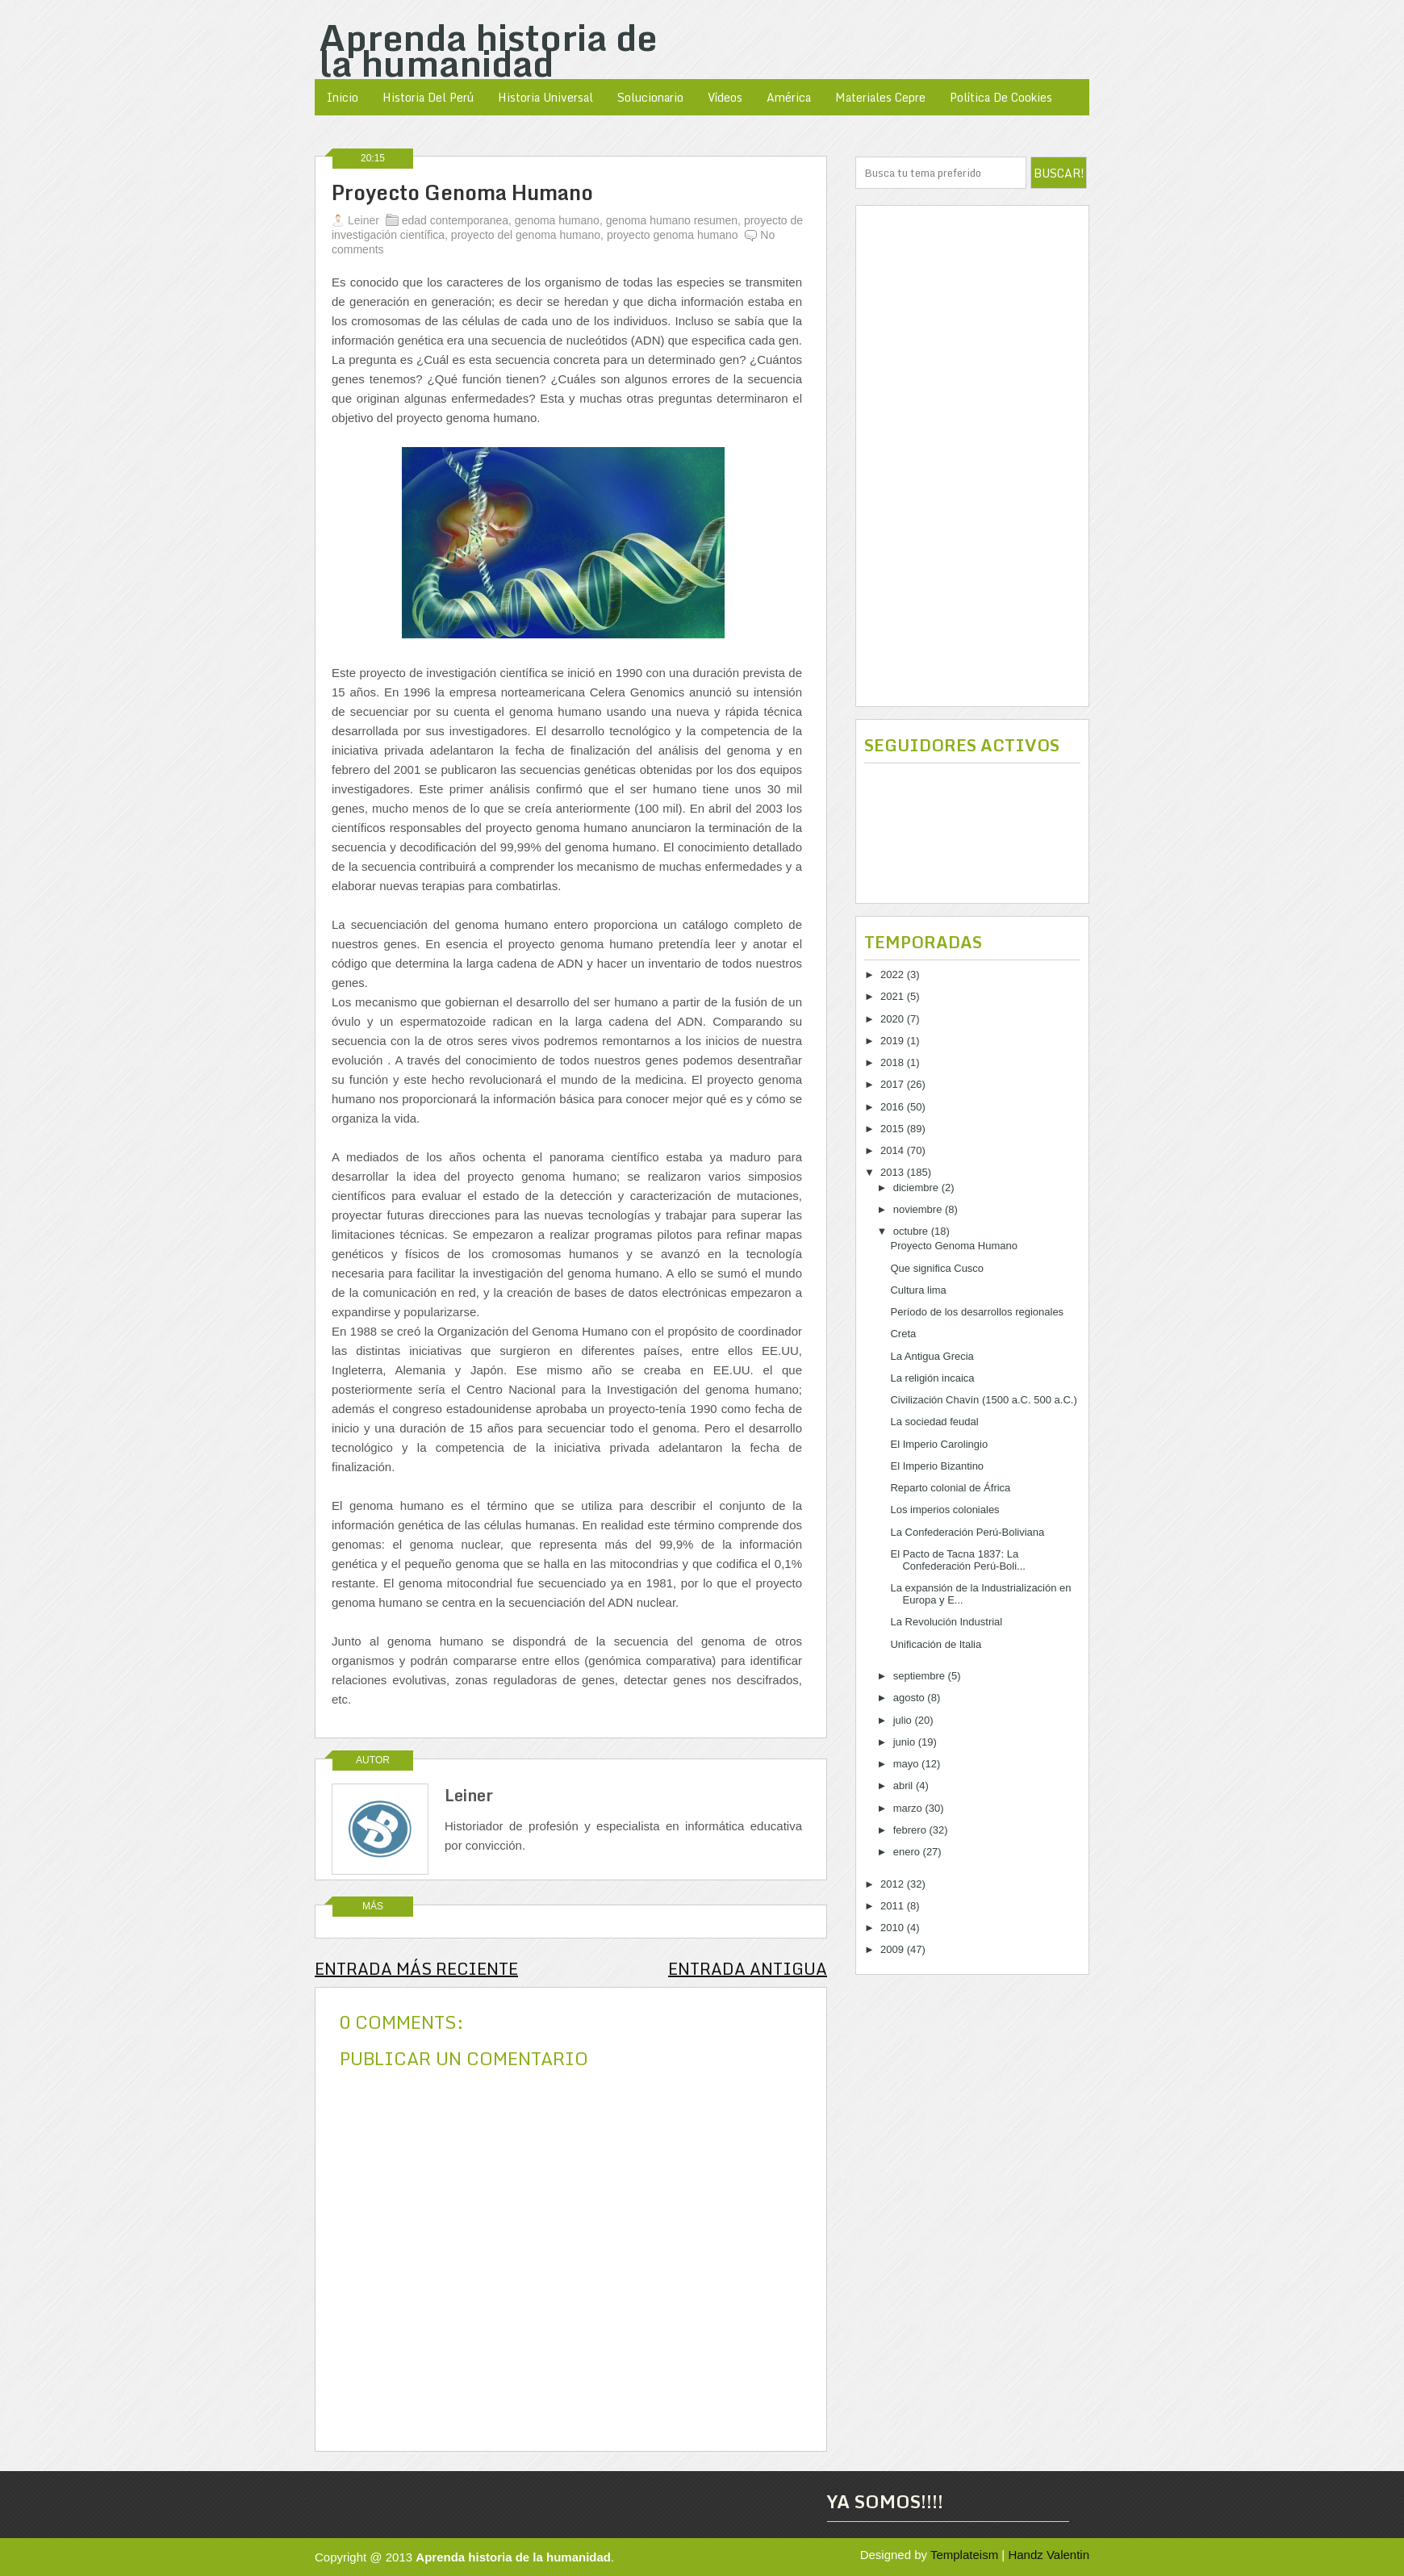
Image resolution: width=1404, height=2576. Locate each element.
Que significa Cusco (937, 1268)
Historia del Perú (428, 97)
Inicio (342, 97)
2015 (893, 1129)
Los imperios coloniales (944, 1509)
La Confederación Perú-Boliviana (967, 1532)
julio (904, 1720)
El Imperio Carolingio (939, 1444)
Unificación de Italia (935, 1644)
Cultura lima (918, 1290)
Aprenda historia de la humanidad (488, 49)
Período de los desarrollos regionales (976, 1312)
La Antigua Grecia (931, 1356)
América (789, 97)
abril (904, 1785)
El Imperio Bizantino (937, 1466)
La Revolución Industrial (946, 1622)
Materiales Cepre (880, 97)
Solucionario (650, 97)
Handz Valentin (1048, 2554)
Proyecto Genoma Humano (462, 193)
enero (908, 1852)
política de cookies (1001, 97)
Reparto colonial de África (950, 1488)
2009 (893, 1949)
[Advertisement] (972, 456)
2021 (893, 996)
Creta (903, 1334)
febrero (911, 1830)
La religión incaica (932, 1378)
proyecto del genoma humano (525, 234)
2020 (893, 1019)
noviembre (919, 1209)
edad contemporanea (455, 220)
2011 (893, 1906)
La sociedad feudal (934, 1422)
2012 (893, 1884)
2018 (893, 1062)
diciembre (917, 1187)
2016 (893, 1107)
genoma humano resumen (672, 220)
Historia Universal (545, 97)
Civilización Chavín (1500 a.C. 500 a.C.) (983, 1400)
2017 (893, 1084)
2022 (893, 974)
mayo (907, 1764)
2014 (893, 1150)
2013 (893, 1172)
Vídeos (725, 97)
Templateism (964, 2554)
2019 (893, 1041)
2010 (893, 1928)
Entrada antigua (747, 1968)
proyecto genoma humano (672, 234)
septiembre (920, 1676)
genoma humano (557, 220)
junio (905, 1742)
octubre (912, 1231)
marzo (909, 1808)
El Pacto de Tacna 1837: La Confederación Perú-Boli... (957, 1560)
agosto (910, 1698)
